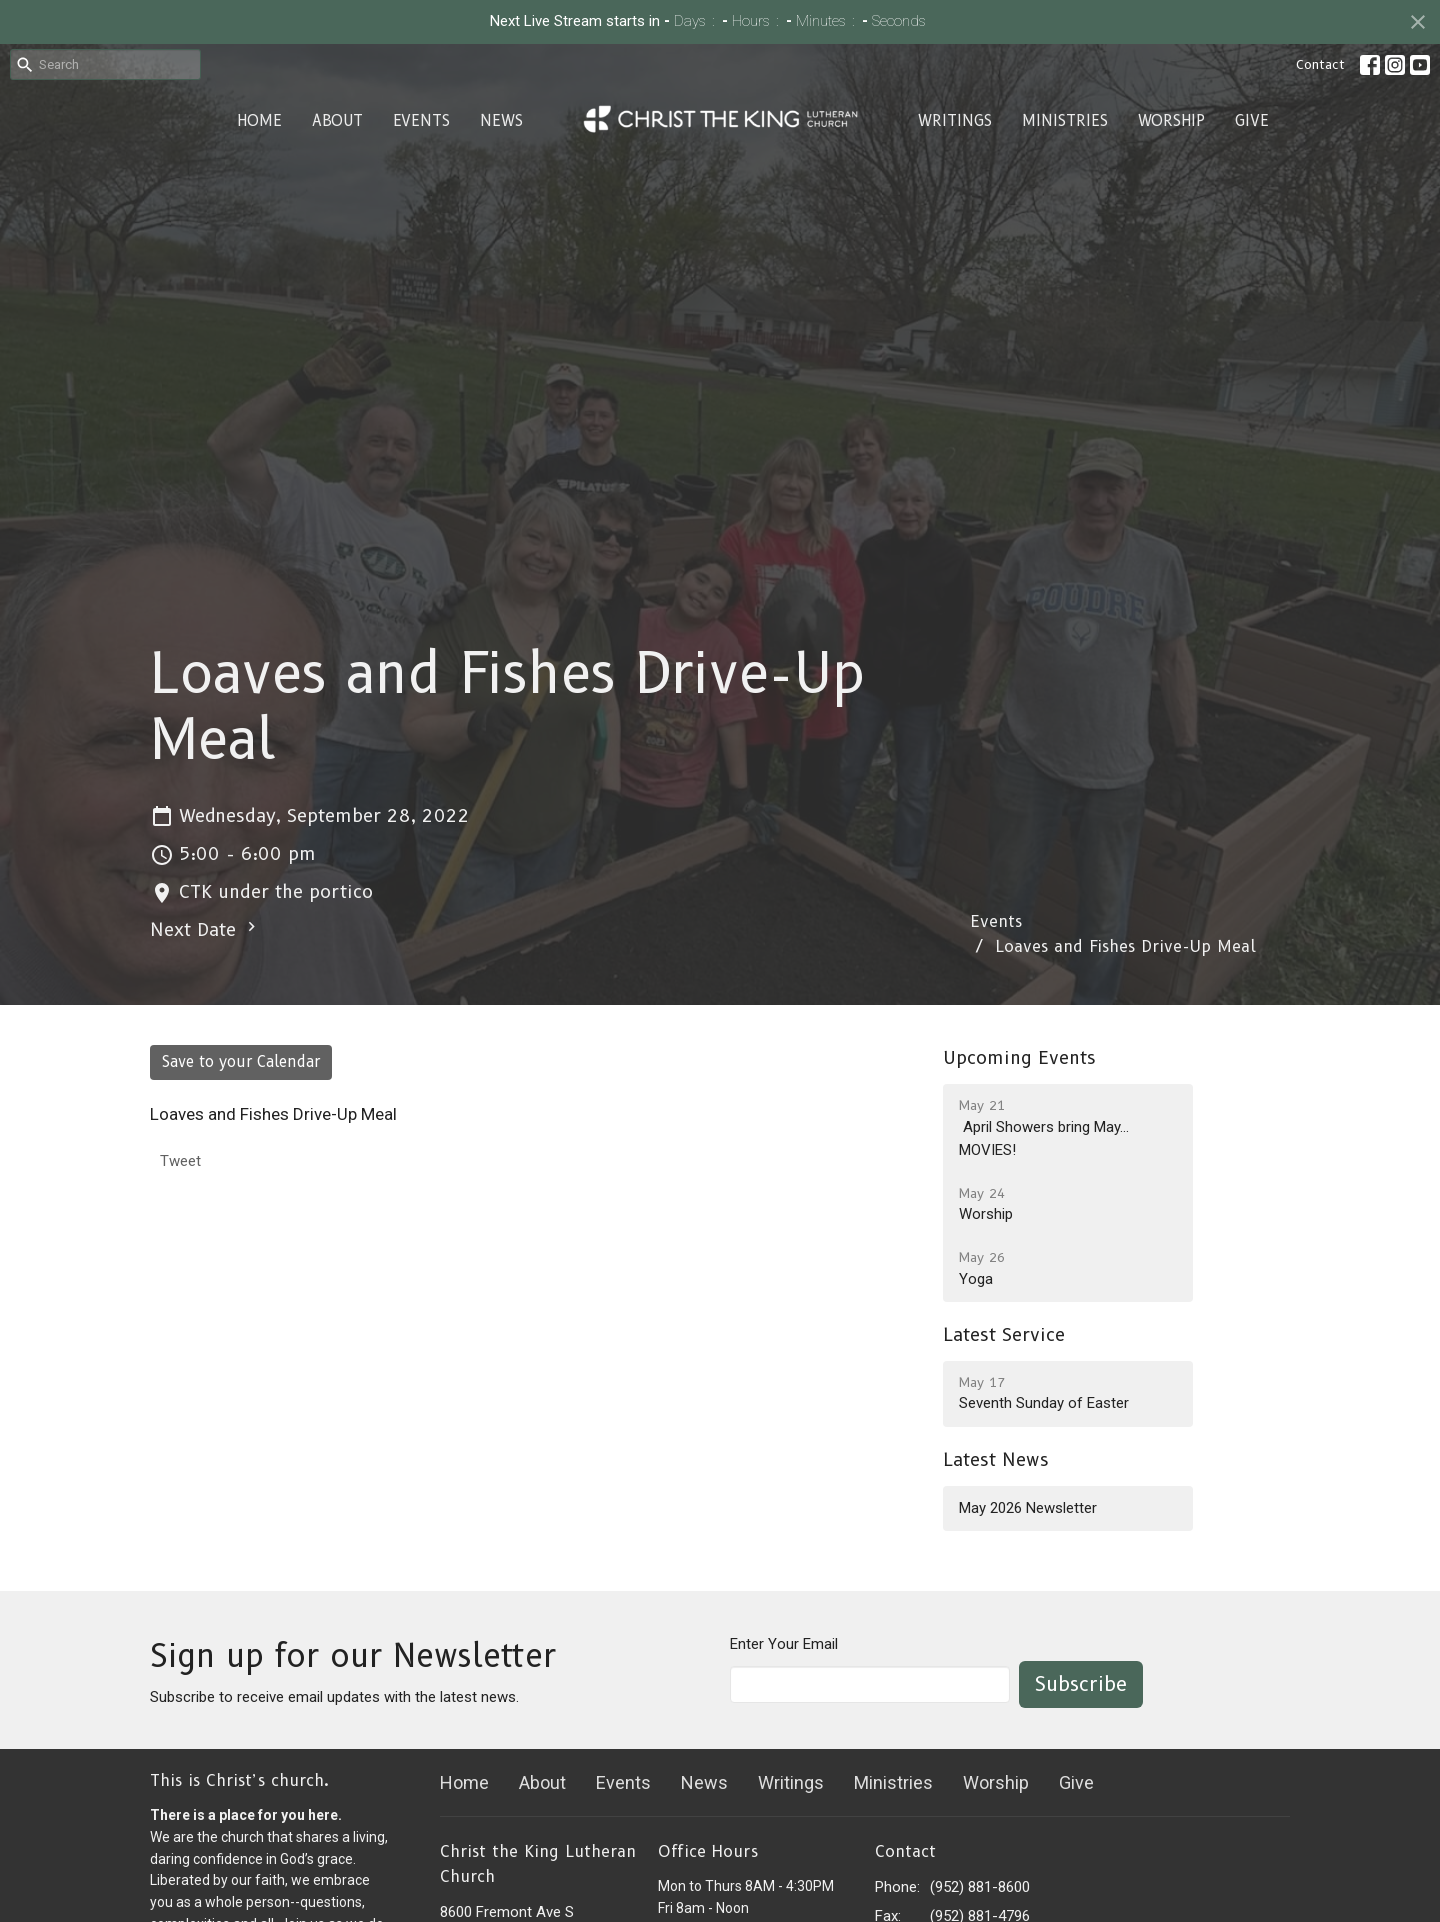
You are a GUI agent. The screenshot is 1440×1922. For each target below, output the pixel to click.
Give (1252, 121)
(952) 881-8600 (980, 1887)
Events (421, 121)
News (501, 121)
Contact (1320, 64)
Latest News (996, 1460)
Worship (1171, 121)
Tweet (180, 1161)
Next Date (205, 929)
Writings (955, 121)
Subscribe (1081, 1684)
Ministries (1065, 121)
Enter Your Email (784, 1644)
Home (259, 121)
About (337, 121)
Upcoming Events (1019, 1058)
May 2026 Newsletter (1028, 1508)
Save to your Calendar (241, 1062)
